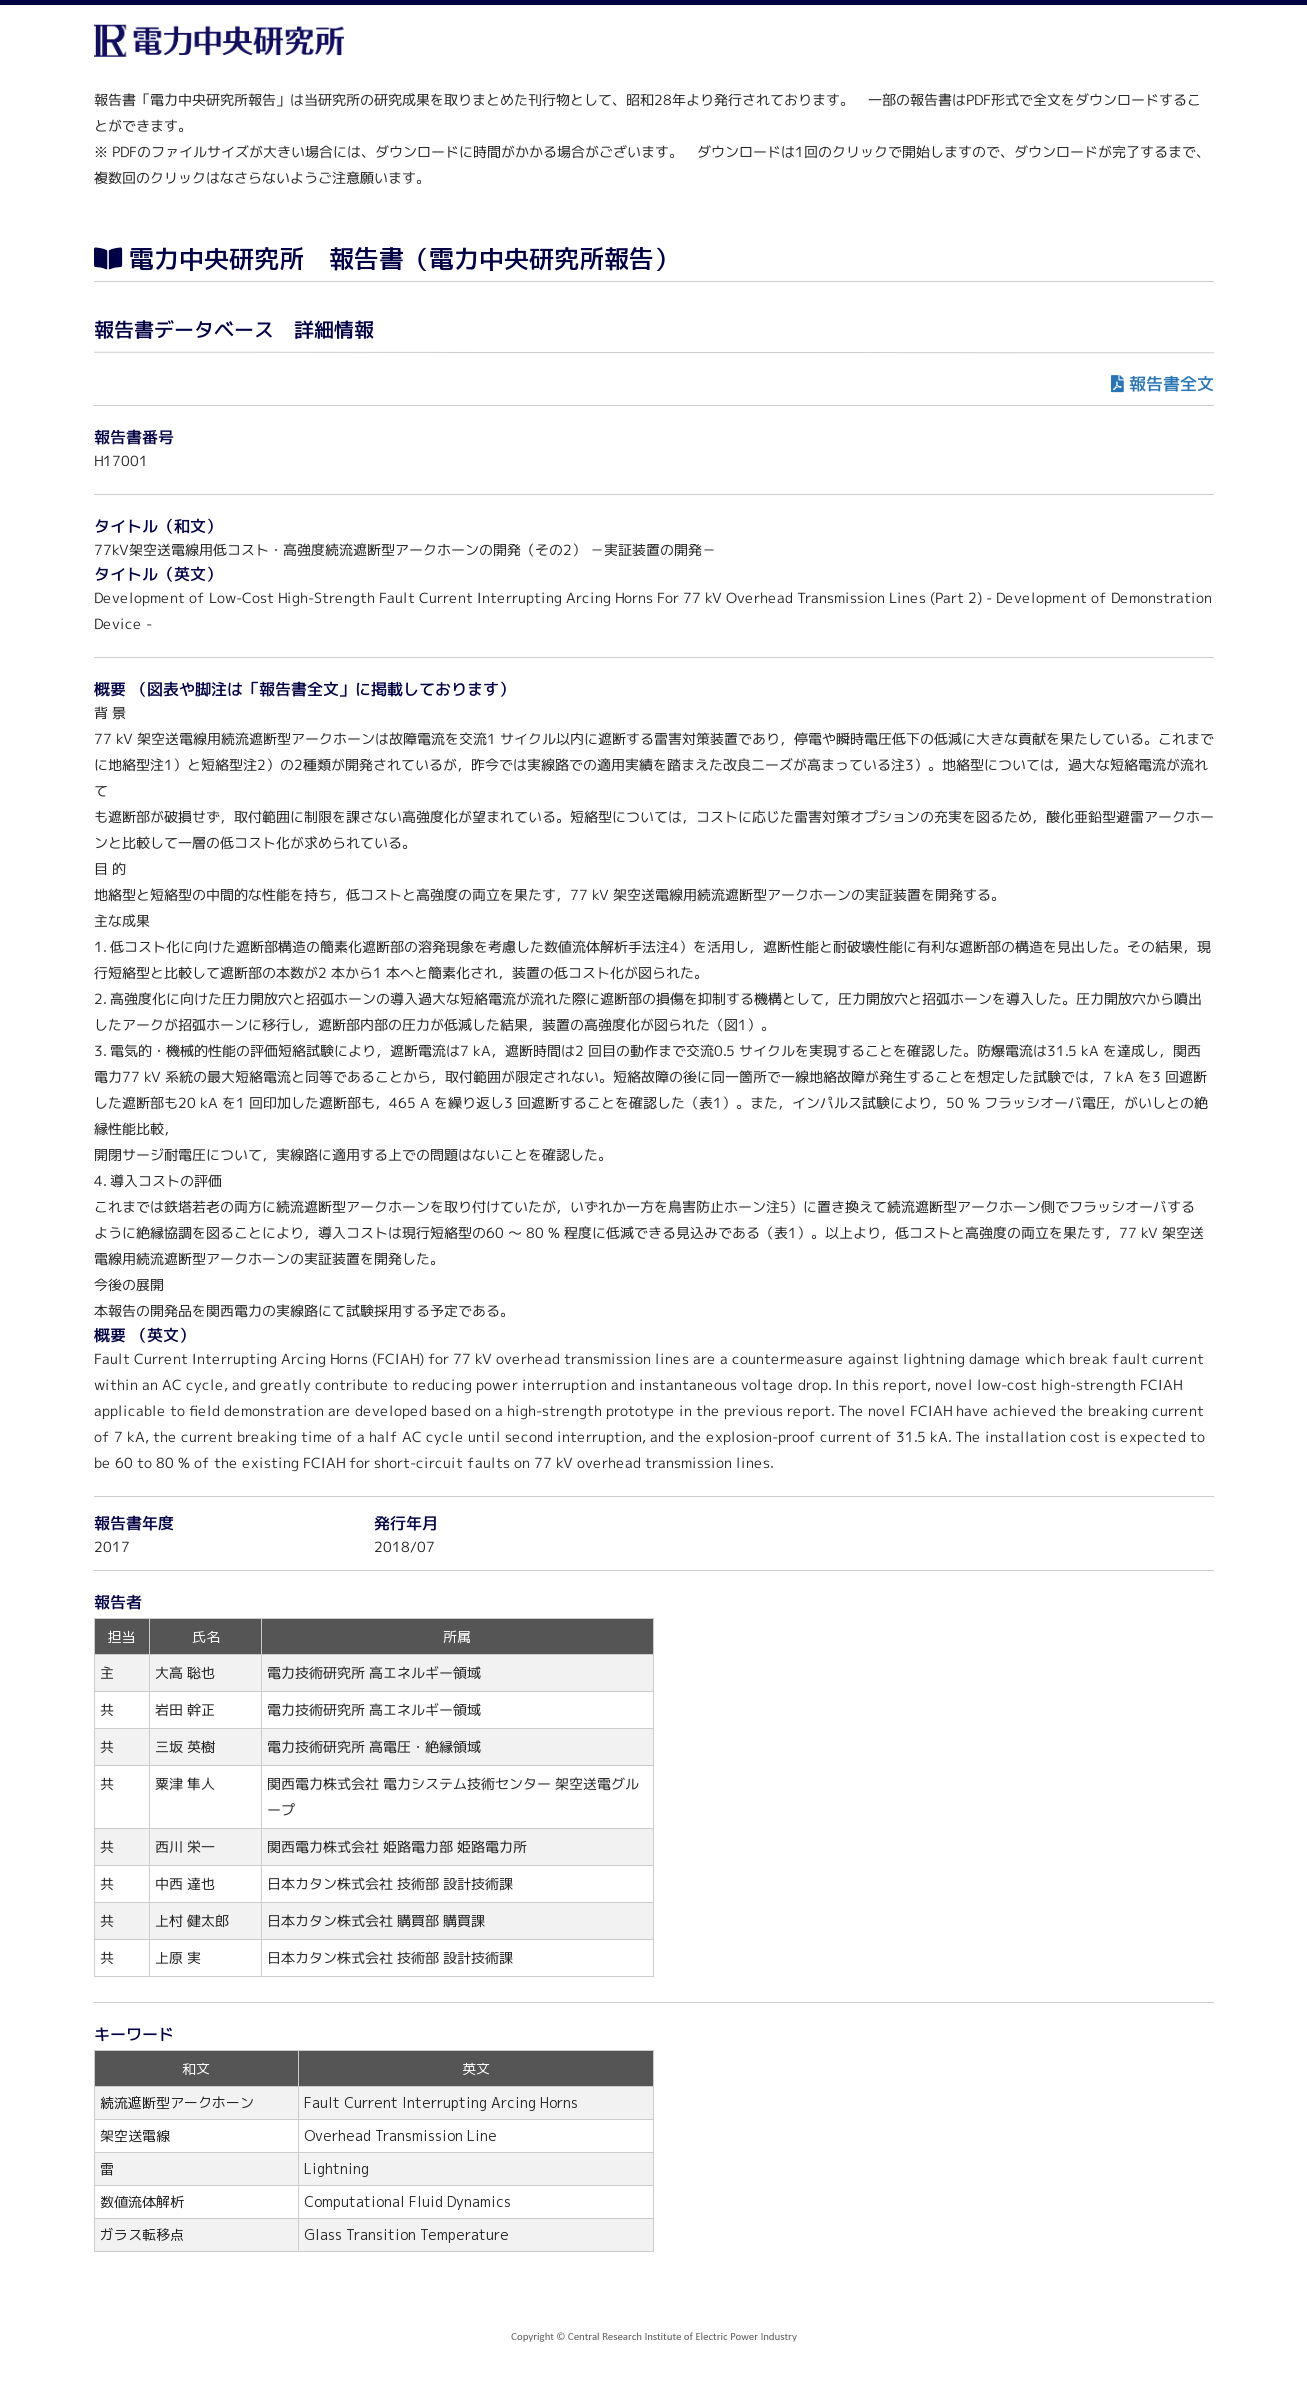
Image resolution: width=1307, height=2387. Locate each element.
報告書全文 (1170, 383)
